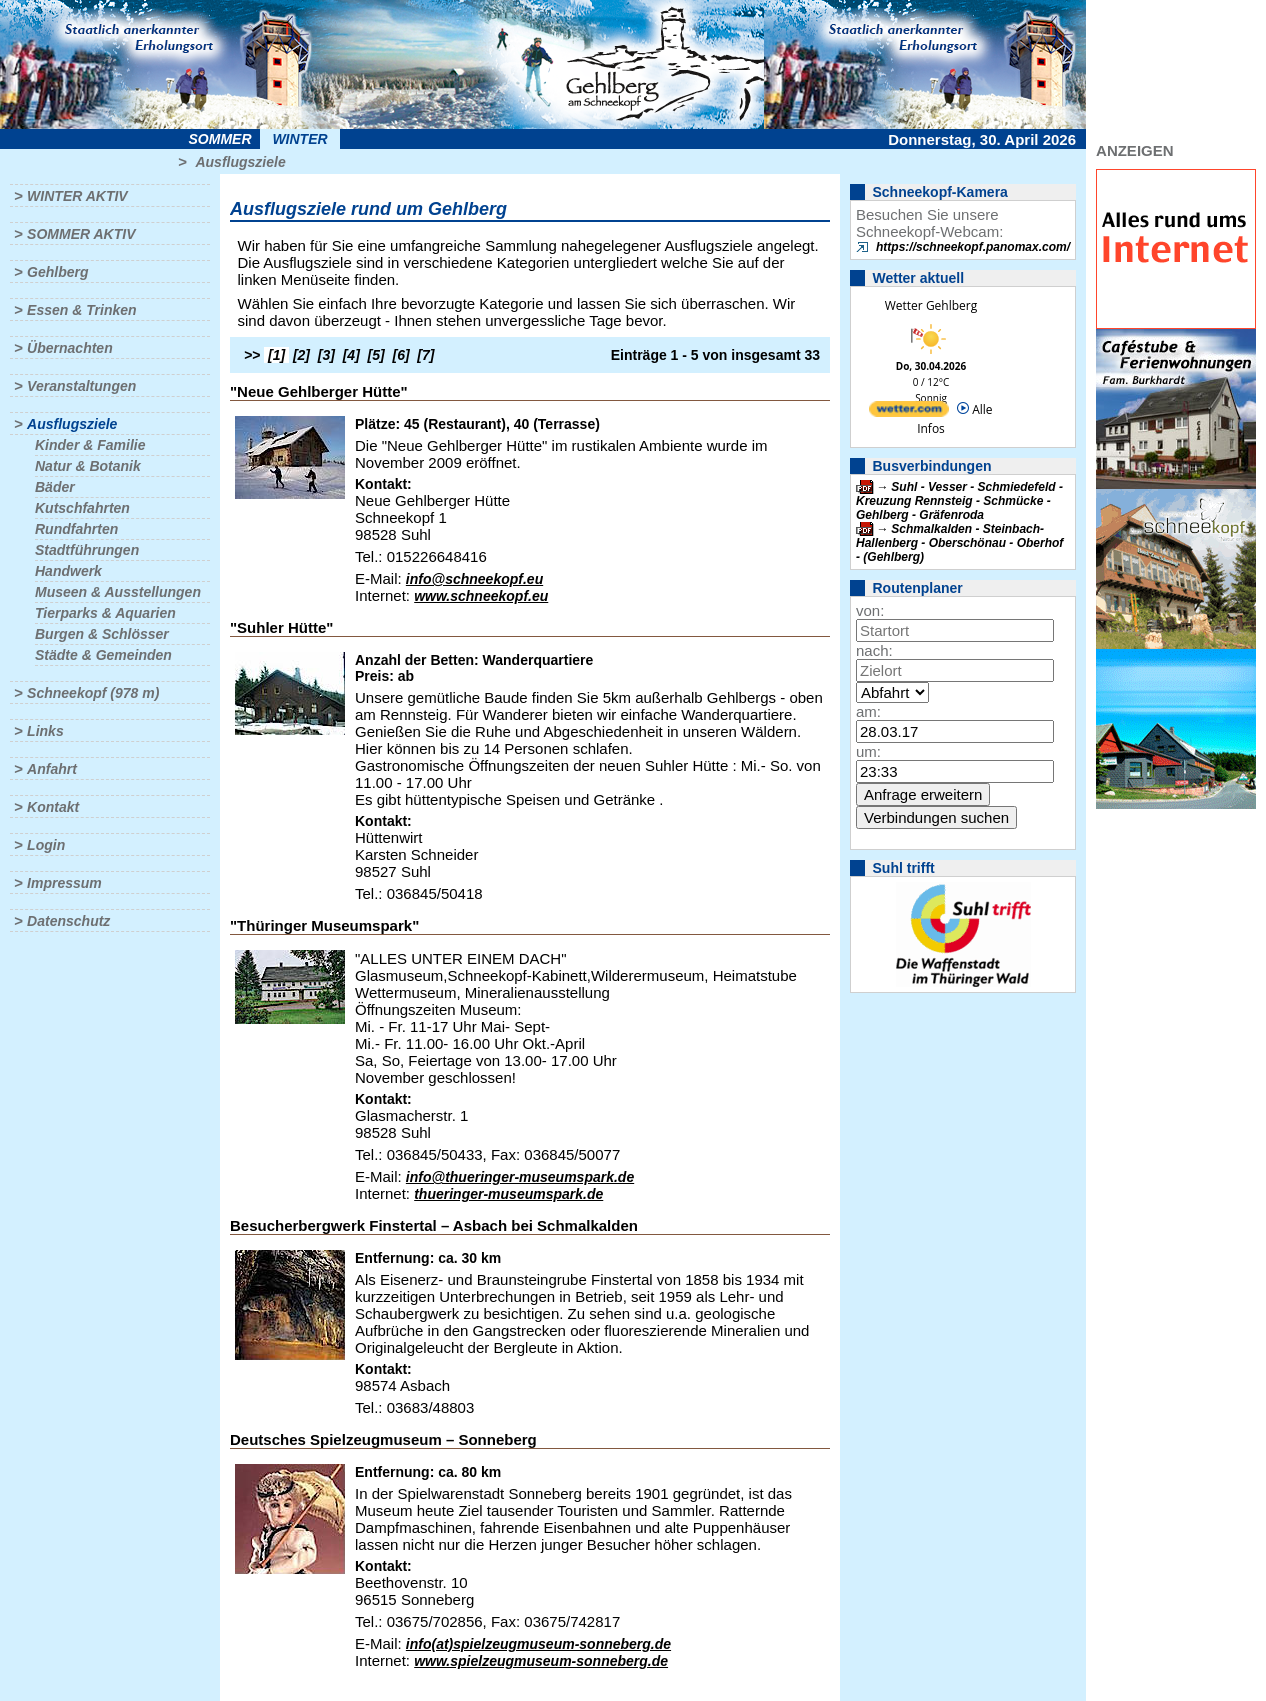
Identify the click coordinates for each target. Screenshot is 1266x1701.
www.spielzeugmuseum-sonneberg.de (541, 1661)
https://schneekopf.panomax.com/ (973, 247)
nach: (874, 650)
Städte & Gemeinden (103, 655)
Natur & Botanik (88, 466)
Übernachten (70, 348)
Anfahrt (52, 769)
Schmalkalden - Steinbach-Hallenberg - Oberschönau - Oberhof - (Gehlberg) (959, 543)
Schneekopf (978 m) (93, 693)
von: (870, 610)
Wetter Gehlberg (931, 305)
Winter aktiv (77, 196)
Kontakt (53, 807)
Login (46, 845)
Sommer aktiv (81, 234)
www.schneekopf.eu (481, 596)
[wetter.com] (909, 412)
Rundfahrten (76, 529)
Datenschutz (68, 921)
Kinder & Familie (90, 445)
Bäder (55, 487)
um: (868, 751)
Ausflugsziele (240, 162)
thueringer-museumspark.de (508, 1194)
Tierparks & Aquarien (105, 613)
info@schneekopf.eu (474, 579)
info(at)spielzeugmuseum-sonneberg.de (538, 1644)
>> (252, 355)
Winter (299, 139)
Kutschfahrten (82, 508)
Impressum (64, 883)
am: (868, 711)
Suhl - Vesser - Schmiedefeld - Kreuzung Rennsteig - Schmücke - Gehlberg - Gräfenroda (959, 501)
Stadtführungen (87, 550)
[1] (276, 355)
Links (45, 731)
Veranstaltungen (81, 386)
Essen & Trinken (81, 310)
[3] (326, 355)
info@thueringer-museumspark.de (520, 1177)
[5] (376, 355)
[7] (425, 355)
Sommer (220, 139)
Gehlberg (57, 272)
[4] (351, 355)
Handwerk (68, 571)
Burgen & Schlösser (102, 634)
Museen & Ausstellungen (118, 592)
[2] (301, 355)
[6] (401, 355)
